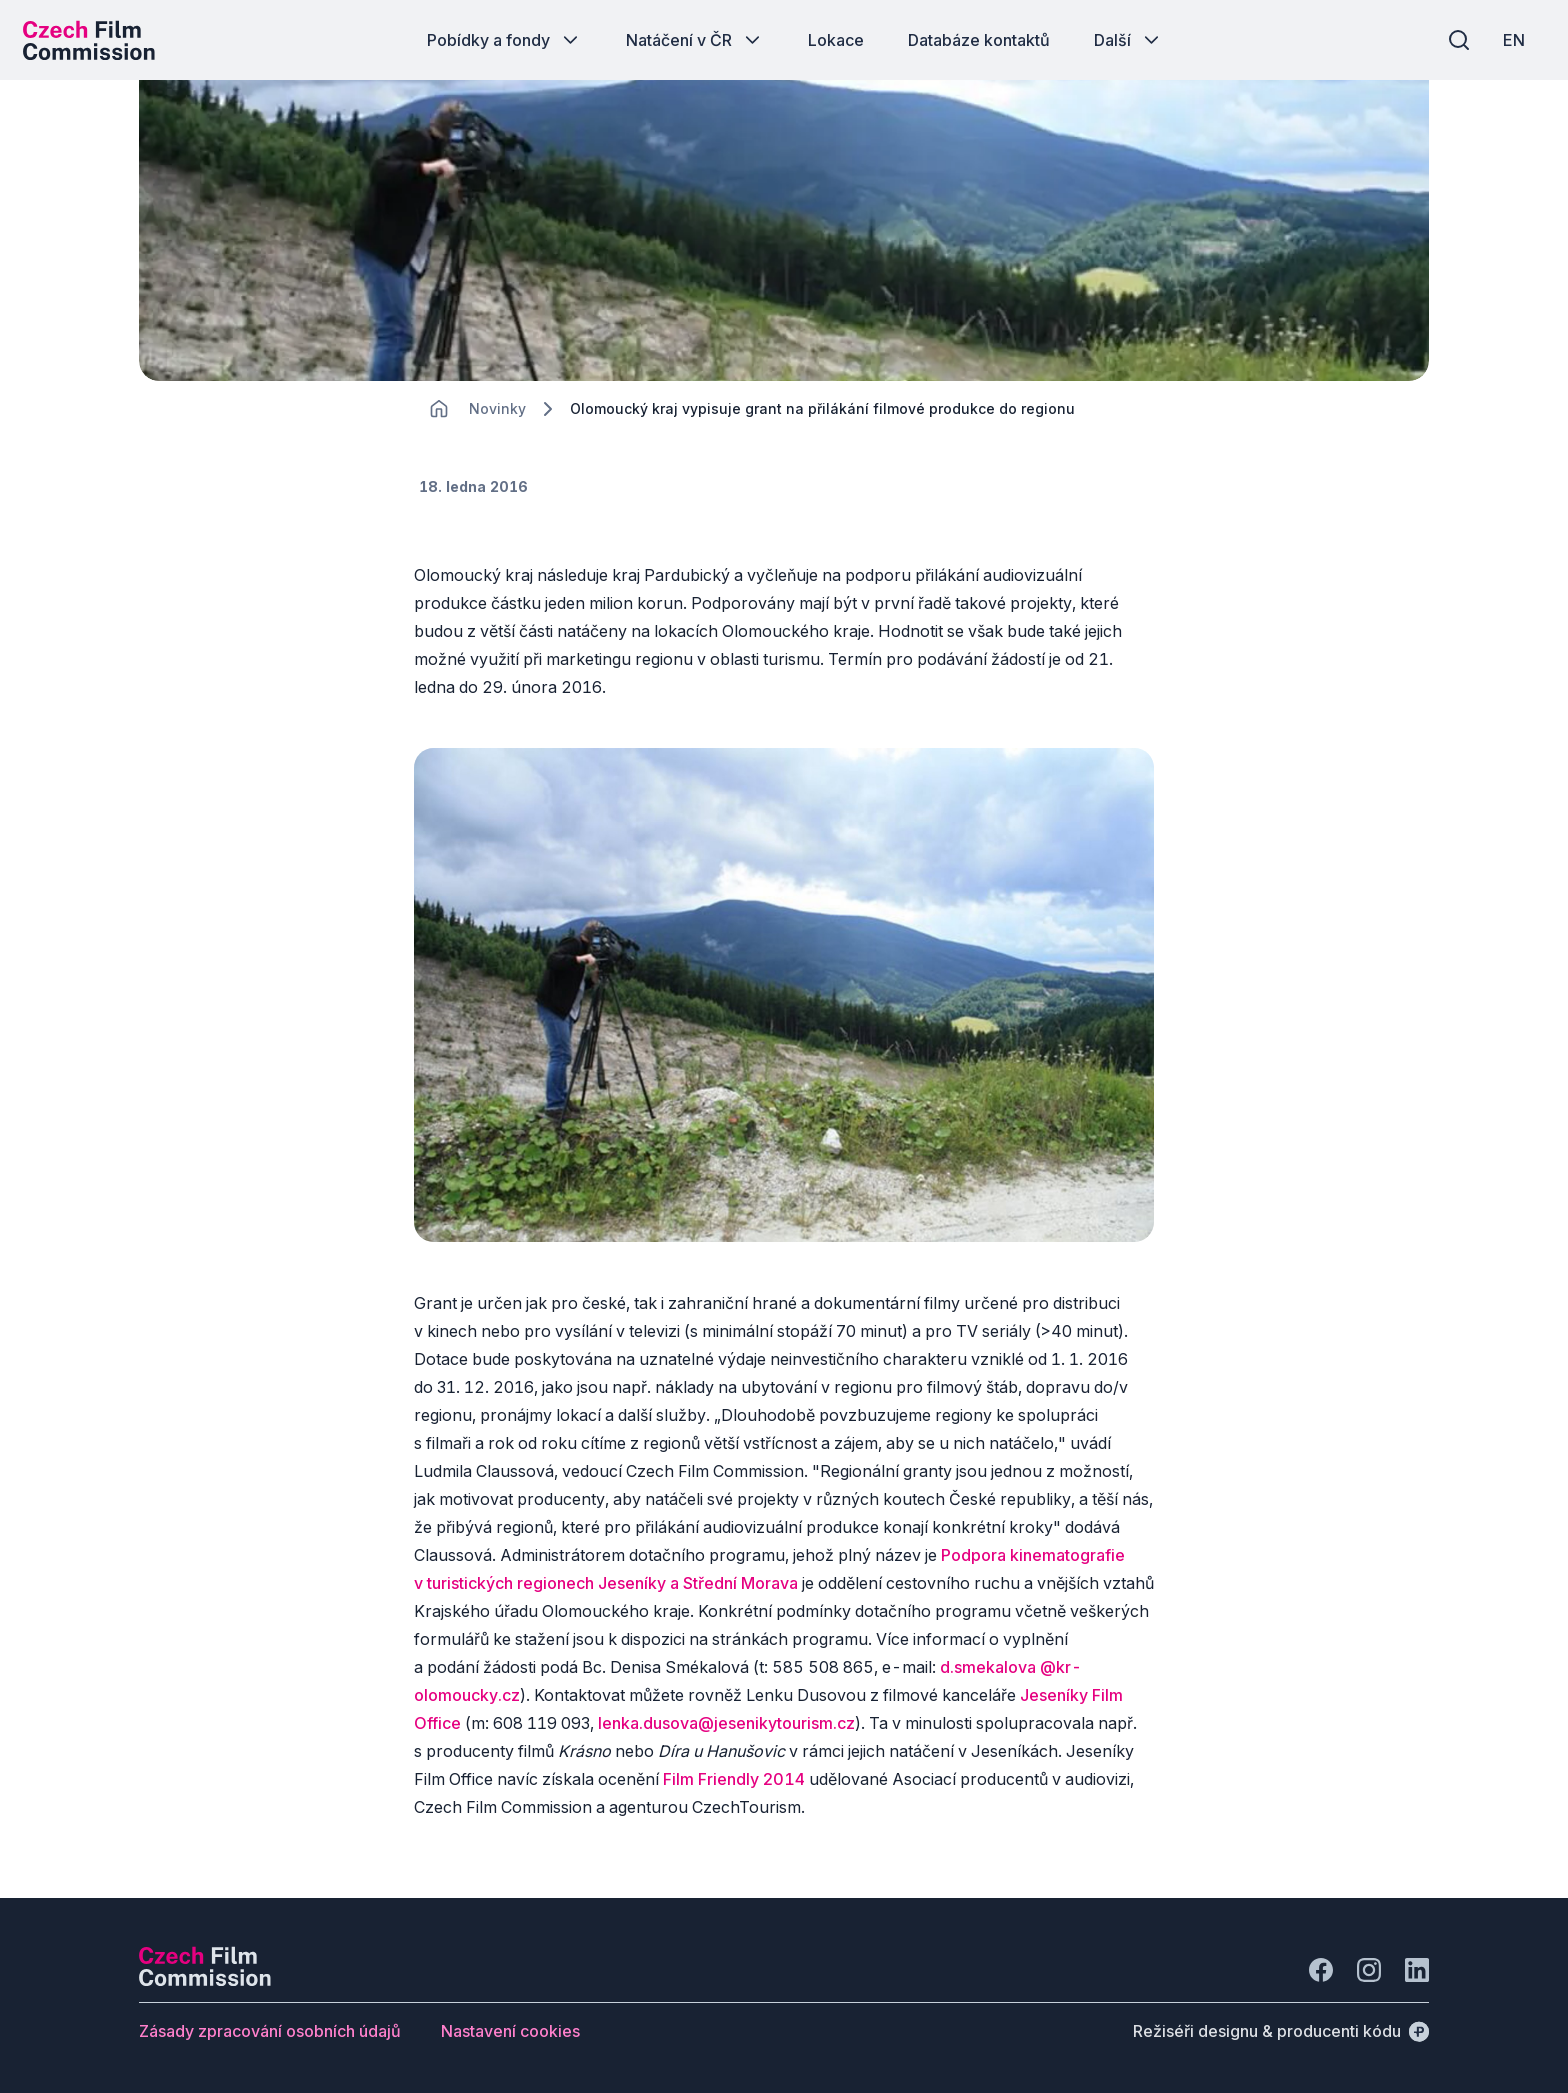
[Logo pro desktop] (96, 40)
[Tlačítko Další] (1128, 40)
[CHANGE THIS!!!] (439, 420)
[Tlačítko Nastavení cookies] (510, 2031)
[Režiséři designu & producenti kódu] (1281, 2031)
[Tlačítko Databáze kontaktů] (979, 40)
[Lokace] (497, 420)
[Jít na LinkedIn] (1417, 1970)
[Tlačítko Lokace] (836, 40)
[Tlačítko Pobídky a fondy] (504, 40)
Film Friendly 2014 (734, 1792)
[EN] (1507, 40)
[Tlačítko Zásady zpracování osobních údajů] (270, 2031)
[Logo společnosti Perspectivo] (205, 1980)
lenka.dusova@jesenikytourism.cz (726, 1736)
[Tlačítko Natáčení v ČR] (695, 40)
